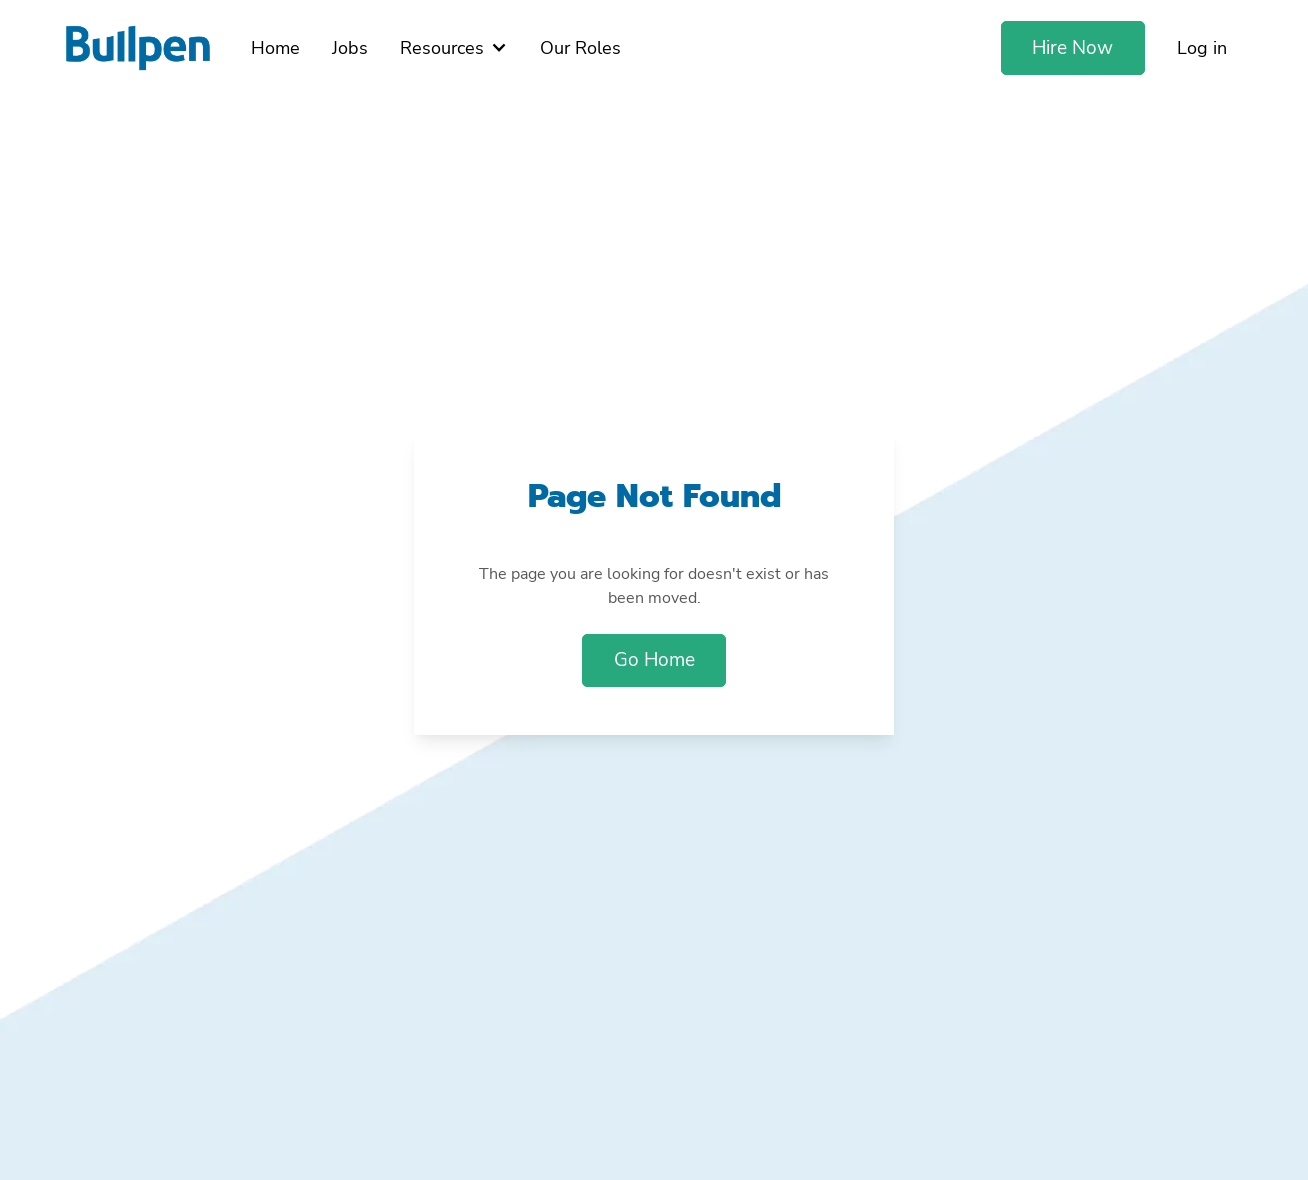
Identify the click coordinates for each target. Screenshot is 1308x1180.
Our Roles (580, 48)
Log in (1202, 48)
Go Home (654, 660)
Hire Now (1072, 48)
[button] (454, 48)
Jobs (350, 48)
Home (275, 48)
